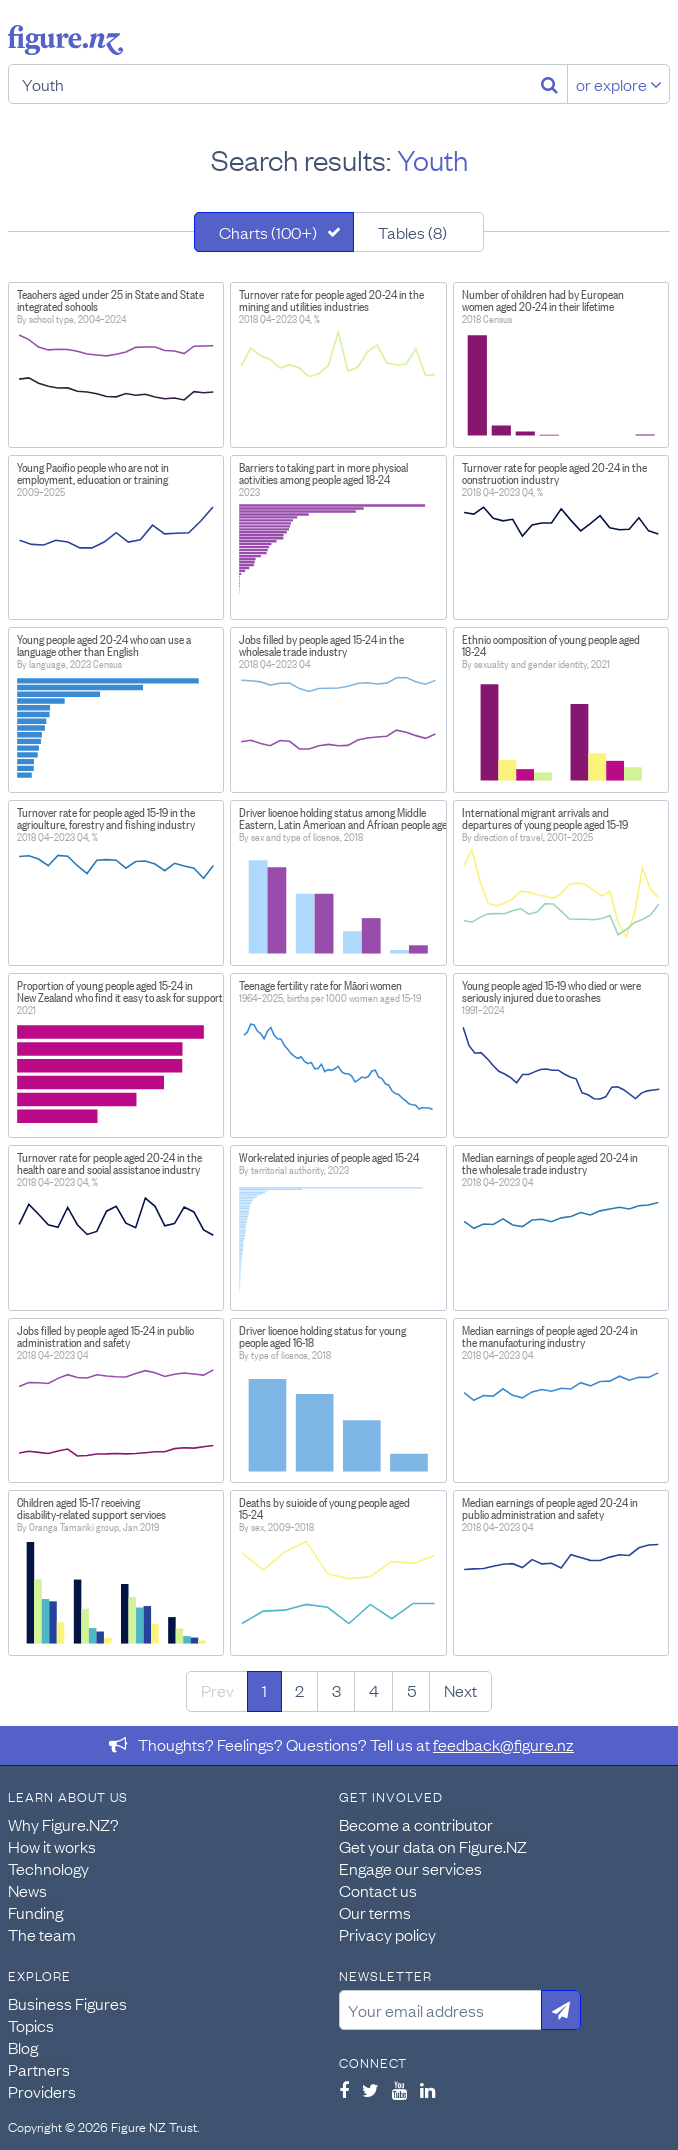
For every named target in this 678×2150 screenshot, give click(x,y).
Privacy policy (387, 1934)
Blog (23, 2047)
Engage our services (410, 1868)
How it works (52, 1846)
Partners (39, 2069)
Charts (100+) (268, 232)
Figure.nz (65, 40)
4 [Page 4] (374, 1690)
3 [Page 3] (336, 1690)
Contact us (378, 1890)
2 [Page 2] (299, 1690)
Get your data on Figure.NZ (433, 1846)
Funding (35, 1912)
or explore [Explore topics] (619, 84)
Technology (48, 1868)
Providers (42, 2091)
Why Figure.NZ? (63, 1824)
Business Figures (67, 2003)
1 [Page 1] (264, 1690)
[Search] (549, 84)
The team (42, 1934)
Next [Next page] (460, 1690)
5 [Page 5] (411, 1690)
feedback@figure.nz (503, 1744)
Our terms (375, 1912)
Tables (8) (412, 232)
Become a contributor (416, 1824)
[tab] (274, 232)
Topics (31, 2025)
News (27, 1890)
